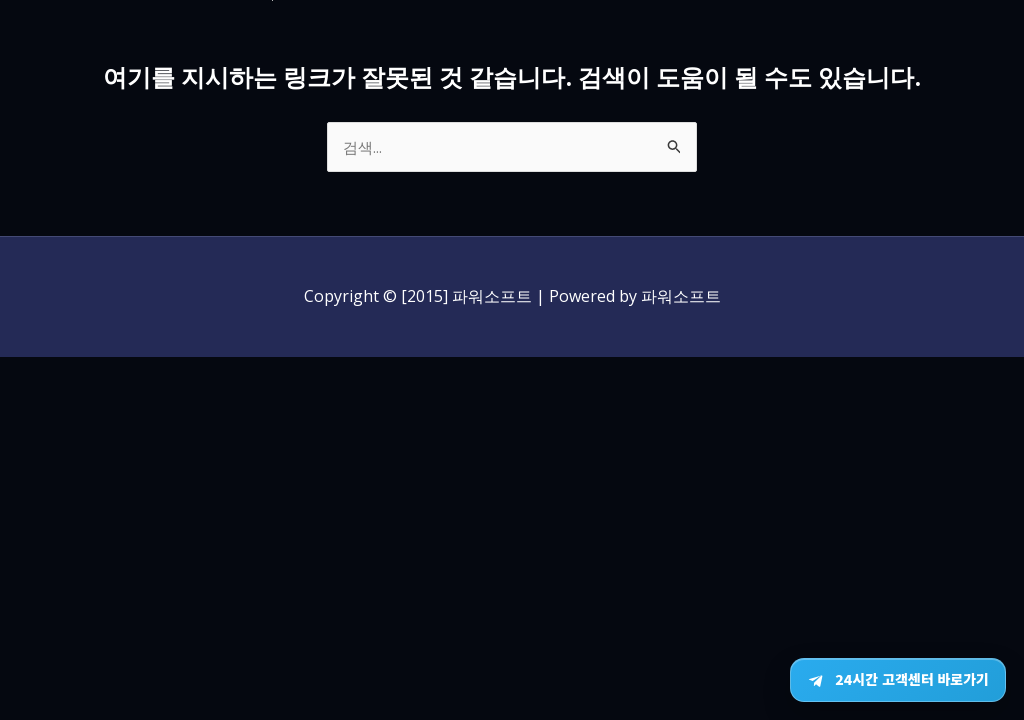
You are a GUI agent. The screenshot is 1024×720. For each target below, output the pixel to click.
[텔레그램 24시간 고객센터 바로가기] (898, 680)
